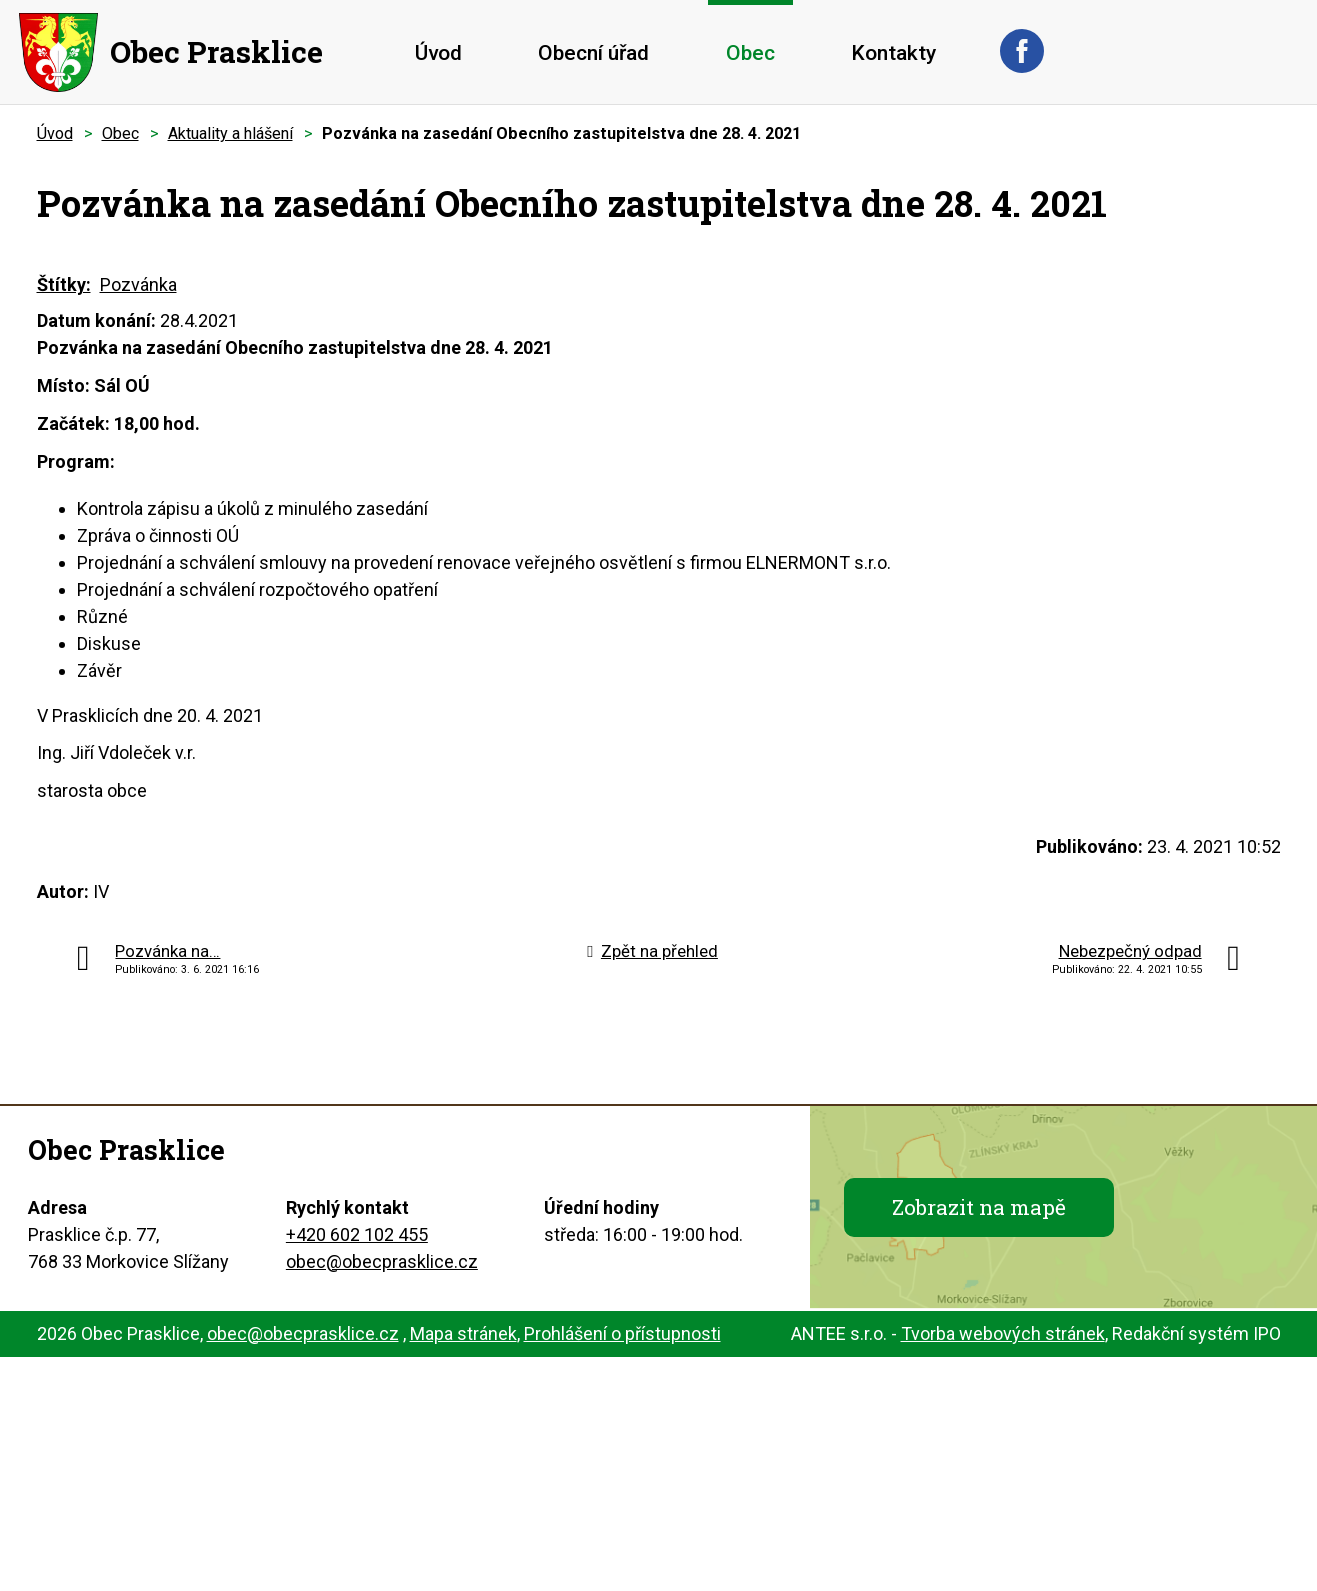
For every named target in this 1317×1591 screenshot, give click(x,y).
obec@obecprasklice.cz (382, 1261)
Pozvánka (138, 284)
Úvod (438, 53)
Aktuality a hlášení (230, 133)
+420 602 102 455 (357, 1234)
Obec (750, 53)
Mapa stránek (463, 1333)
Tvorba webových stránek (1003, 1333)
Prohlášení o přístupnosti (622, 1333)
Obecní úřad (593, 53)
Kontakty (893, 53)
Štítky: (64, 284)
